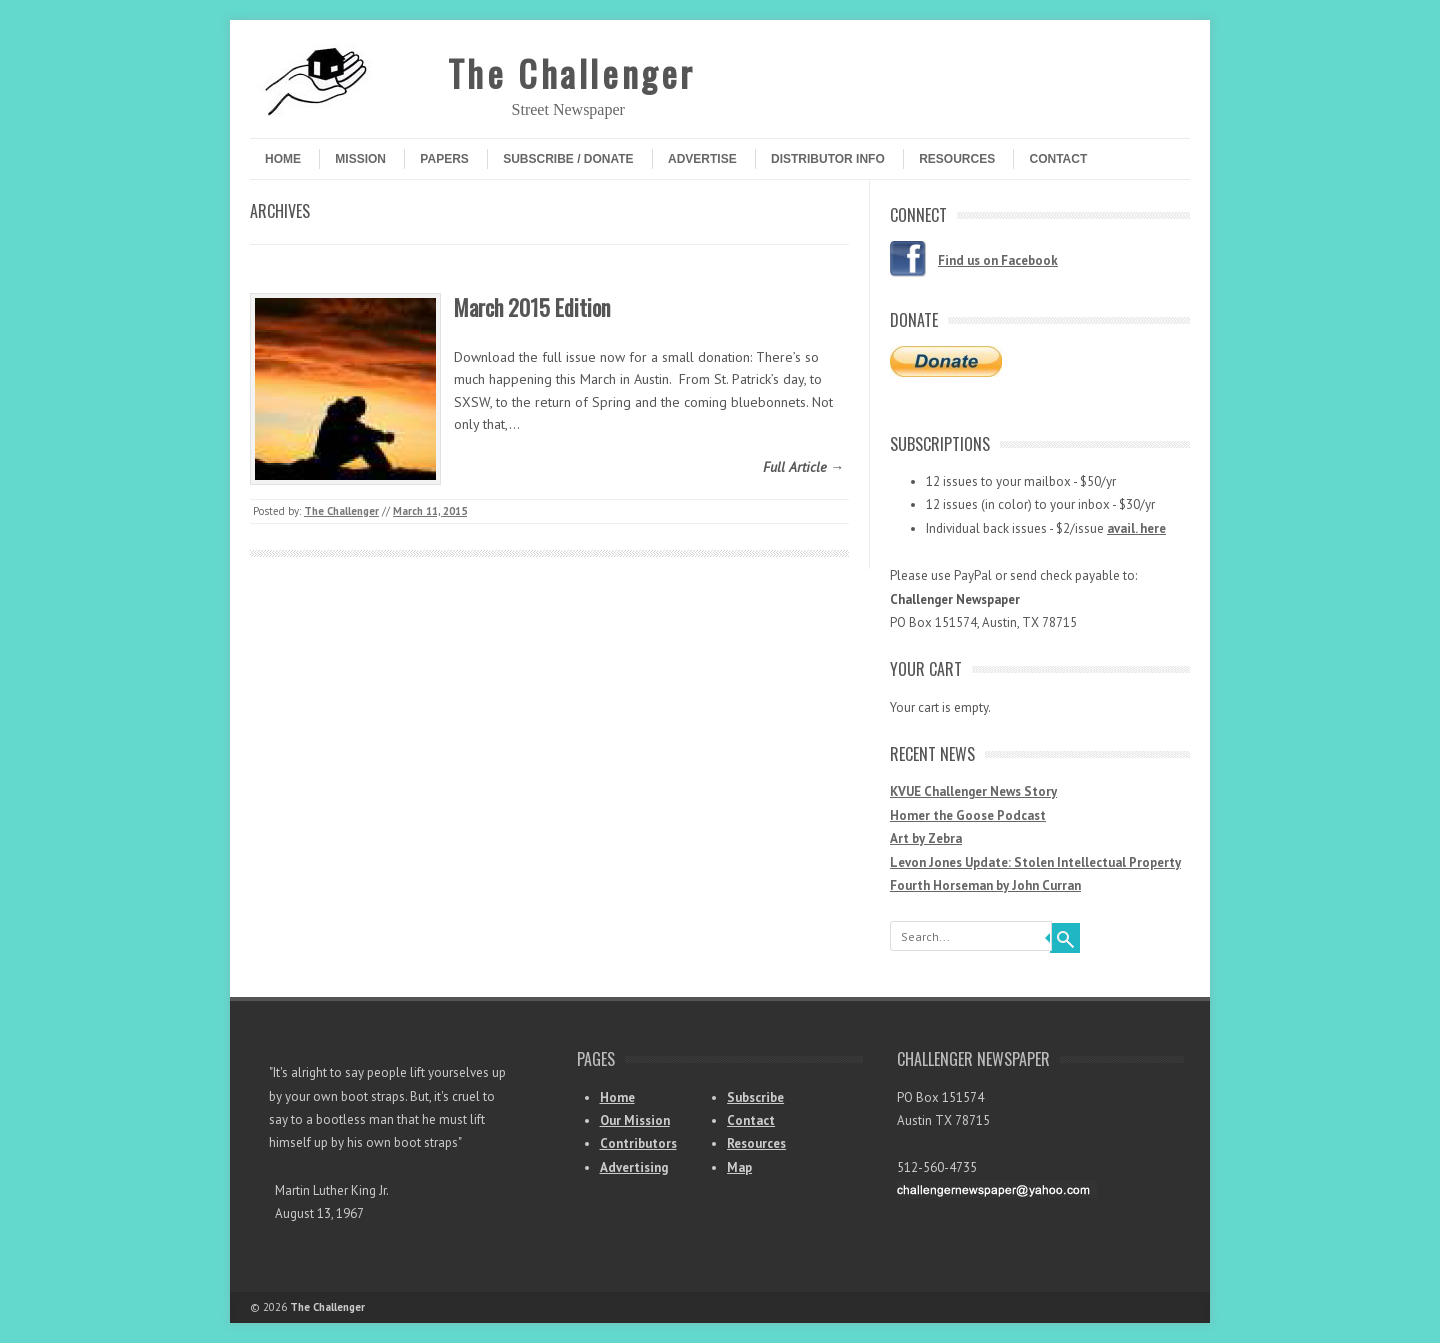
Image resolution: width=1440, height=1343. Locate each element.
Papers (444, 159)
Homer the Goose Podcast (968, 815)
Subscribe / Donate (568, 159)
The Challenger (572, 72)
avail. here (1136, 528)
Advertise (702, 159)
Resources (957, 159)
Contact (1058, 159)
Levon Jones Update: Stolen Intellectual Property (1035, 862)
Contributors (638, 1143)
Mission (360, 159)
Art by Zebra (926, 838)
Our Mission (635, 1120)
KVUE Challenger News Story (973, 791)
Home (283, 159)
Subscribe (755, 1097)
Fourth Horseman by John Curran (985, 885)
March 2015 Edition (532, 307)
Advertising (634, 1167)
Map (739, 1167)
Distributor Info (828, 159)
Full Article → (803, 467)
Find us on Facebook (998, 260)
